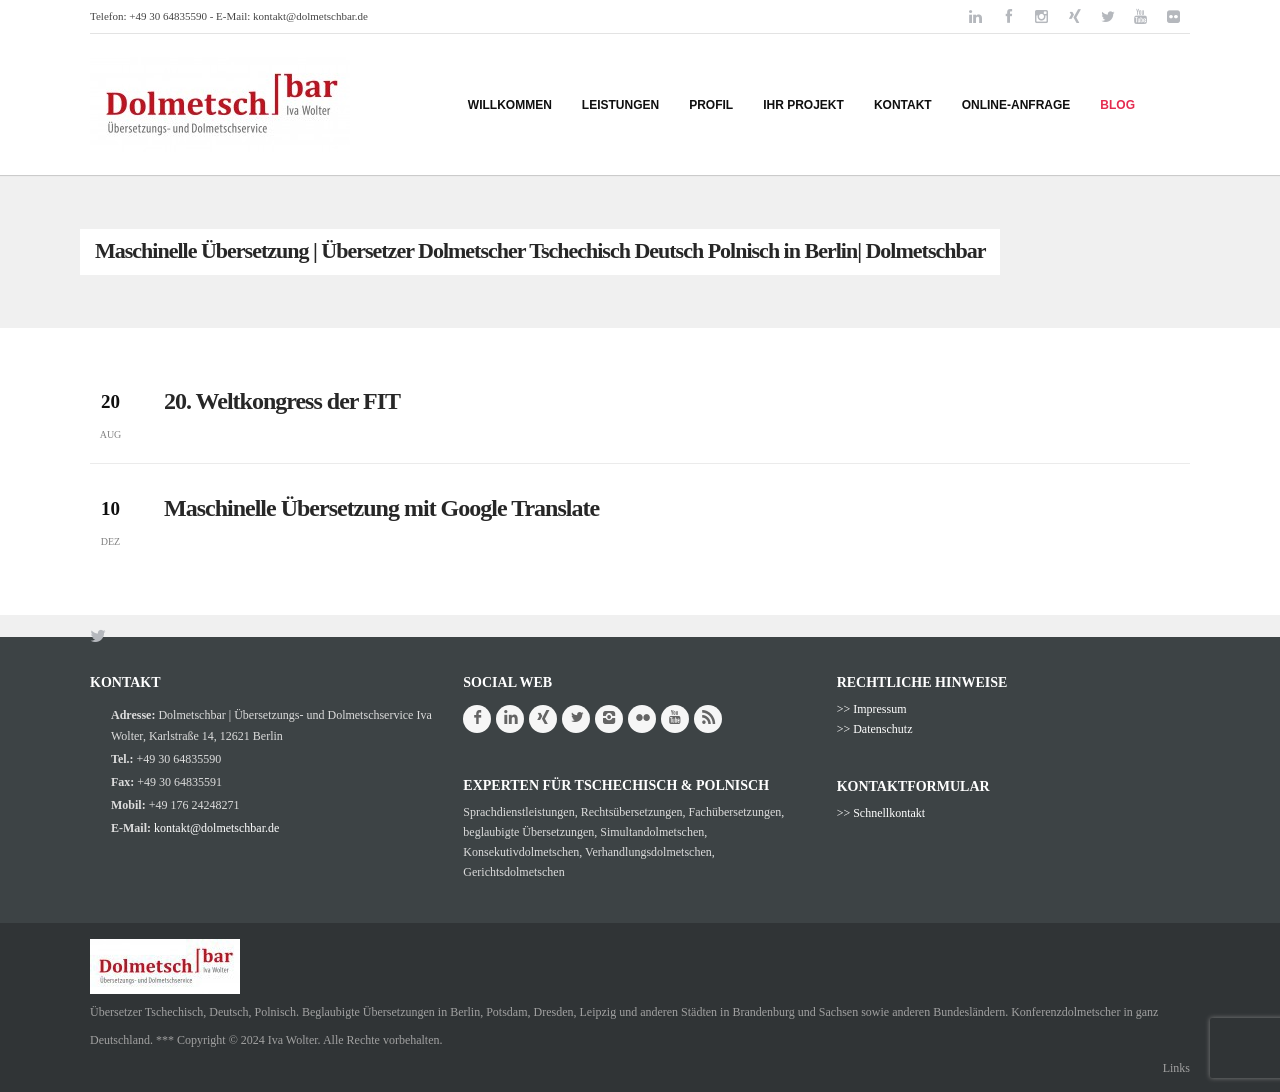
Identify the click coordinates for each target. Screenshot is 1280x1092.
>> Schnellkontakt (881, 813)
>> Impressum (872, 709)
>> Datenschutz (875, 729)
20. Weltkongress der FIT (282, 401)
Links (1176, 1068)
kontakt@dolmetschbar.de (310, 16)
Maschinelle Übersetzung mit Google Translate (381, 508)
